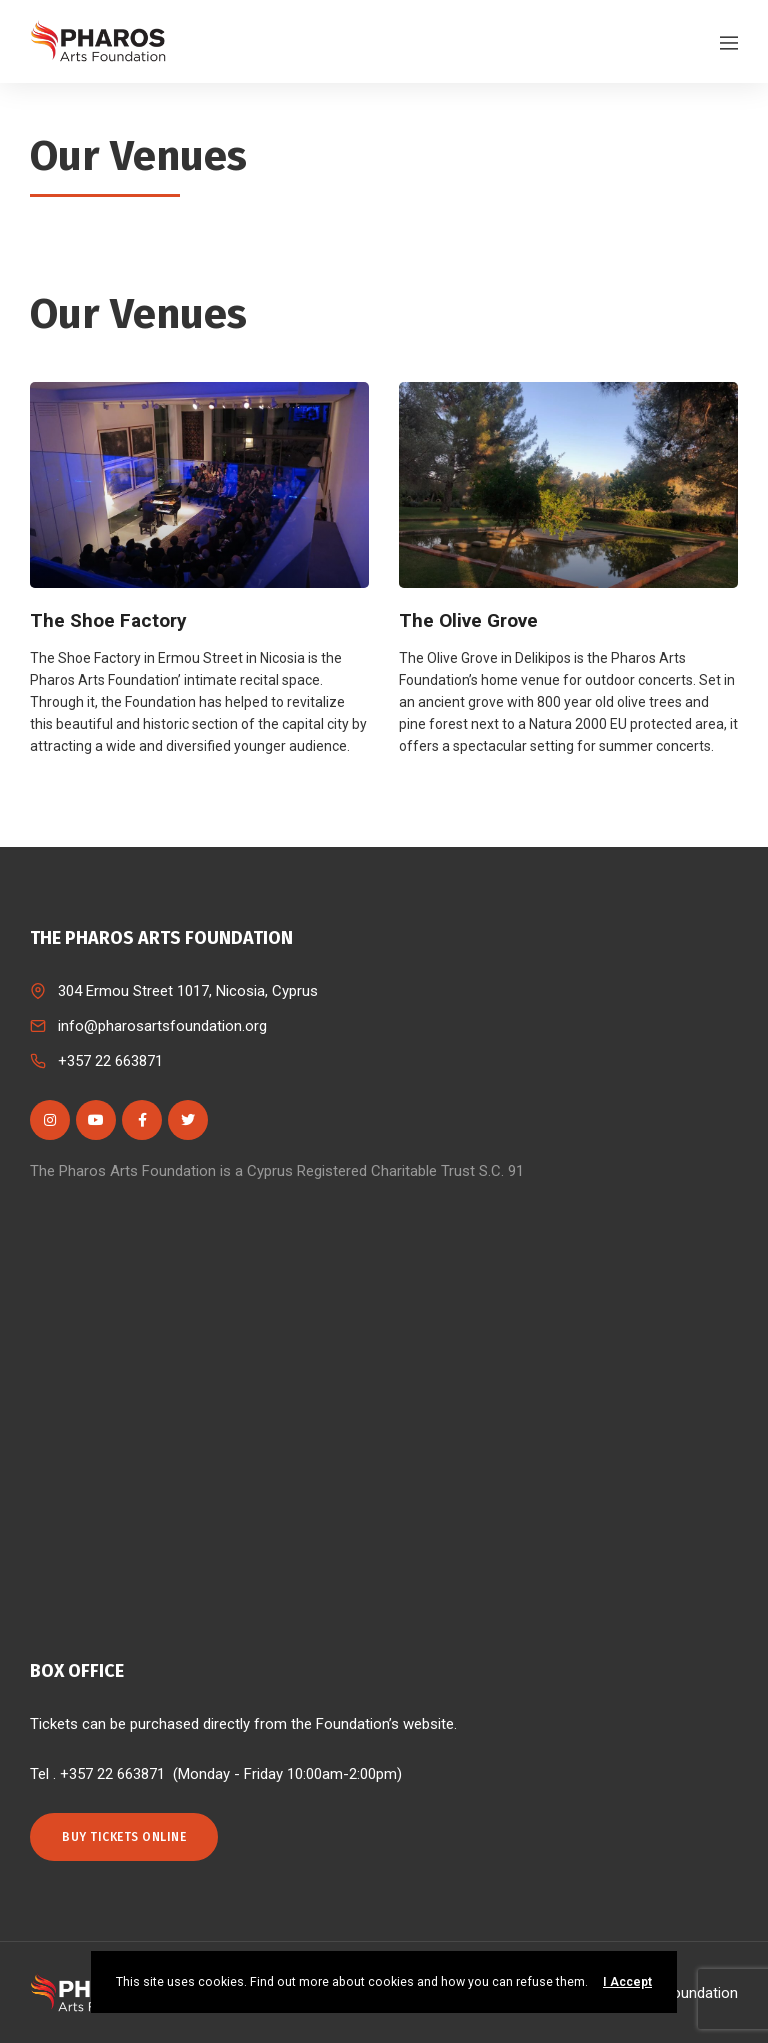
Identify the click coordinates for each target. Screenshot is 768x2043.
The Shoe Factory (108, 620)
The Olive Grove (468, 620)
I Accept (627, 1982)
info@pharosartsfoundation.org (162, 1026)
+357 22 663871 (110, 1061)
